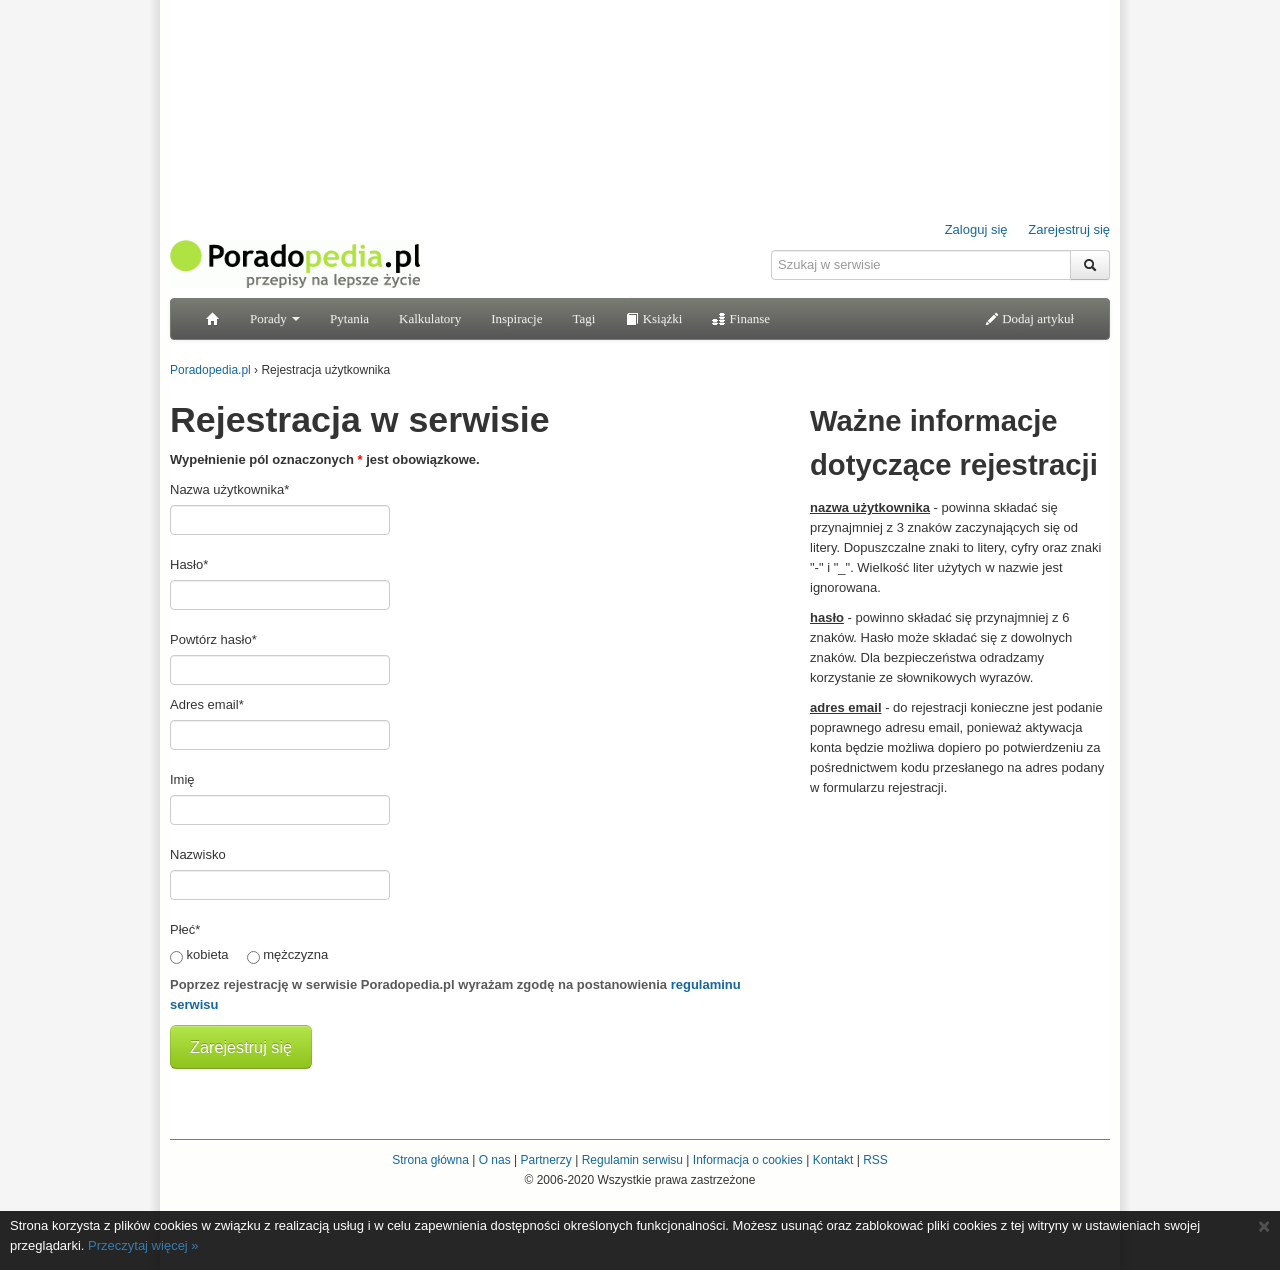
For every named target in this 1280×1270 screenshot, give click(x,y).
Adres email (207, 704)
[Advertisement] (960, 933)
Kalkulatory (430, 318)
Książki (653, 318)
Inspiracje (516, 318)
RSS (875, 1160)
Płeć (185, 929)
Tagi (583, 318)
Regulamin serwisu (632, 1160)
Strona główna (430, 1160)
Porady (275, 318)
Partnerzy (545, 1160)
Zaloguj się (976, 229)
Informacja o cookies (748, 1160)
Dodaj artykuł (1029, 318)
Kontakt (833, 1160)
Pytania (349, 318)
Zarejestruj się (1069, 229)
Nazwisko (198, 854)
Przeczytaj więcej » (143, 1245)
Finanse (741, 318)
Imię (182, 779)
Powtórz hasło (213, 639)
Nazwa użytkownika (229, 489)
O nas (495, 1160)
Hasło (189, 564)
